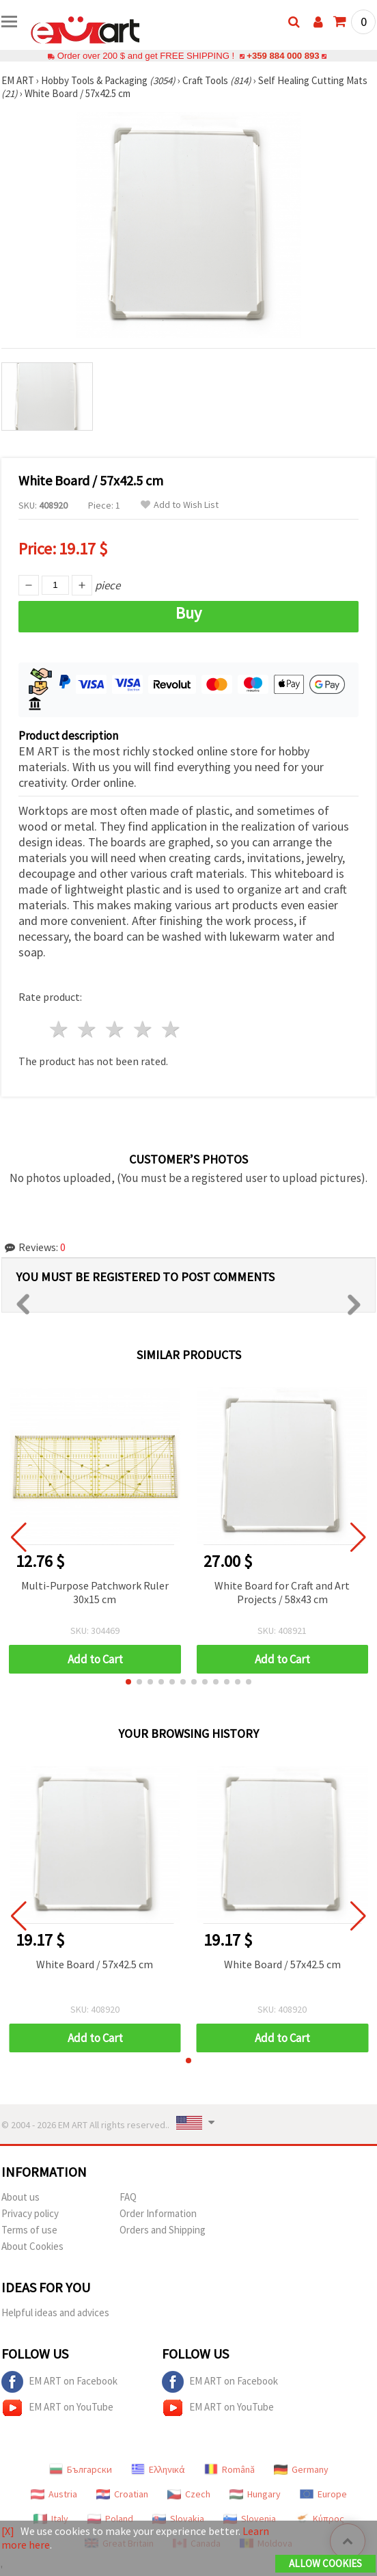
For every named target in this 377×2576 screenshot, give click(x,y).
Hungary (255, 2494)
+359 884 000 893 (283, 56)
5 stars (171, 1029)
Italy (50, 2518)
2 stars (88, 1029)
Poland (110, 2518)
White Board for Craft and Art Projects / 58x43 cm (282, 1592)
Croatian (122, 2494)
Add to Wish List (180, 505)
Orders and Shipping (163, 2229)
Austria (54, 2494)
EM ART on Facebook (59, 2382)
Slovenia (249, 2518)
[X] (7, 2531)
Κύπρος (319, 2518)
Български (80, 2469)
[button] (128, 1682)
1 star (60, 1029)
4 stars (143, 1029)
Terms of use (29, 2229)
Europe (323, 2494)
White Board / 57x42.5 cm (94, 1964)
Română (229, 2469)
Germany (301, 2469)
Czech (188, 2494)
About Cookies (32, 2246)
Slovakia (178, 2518)
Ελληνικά (158, 2469)
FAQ (128, 2196)
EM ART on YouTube (57, 2408)
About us (20, 2196)
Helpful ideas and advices (55, 2312)
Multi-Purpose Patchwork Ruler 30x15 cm (95, 1592)
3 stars (116, 1029)
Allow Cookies (325, 2563)
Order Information (158, 2213)
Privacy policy (30, 2213)
